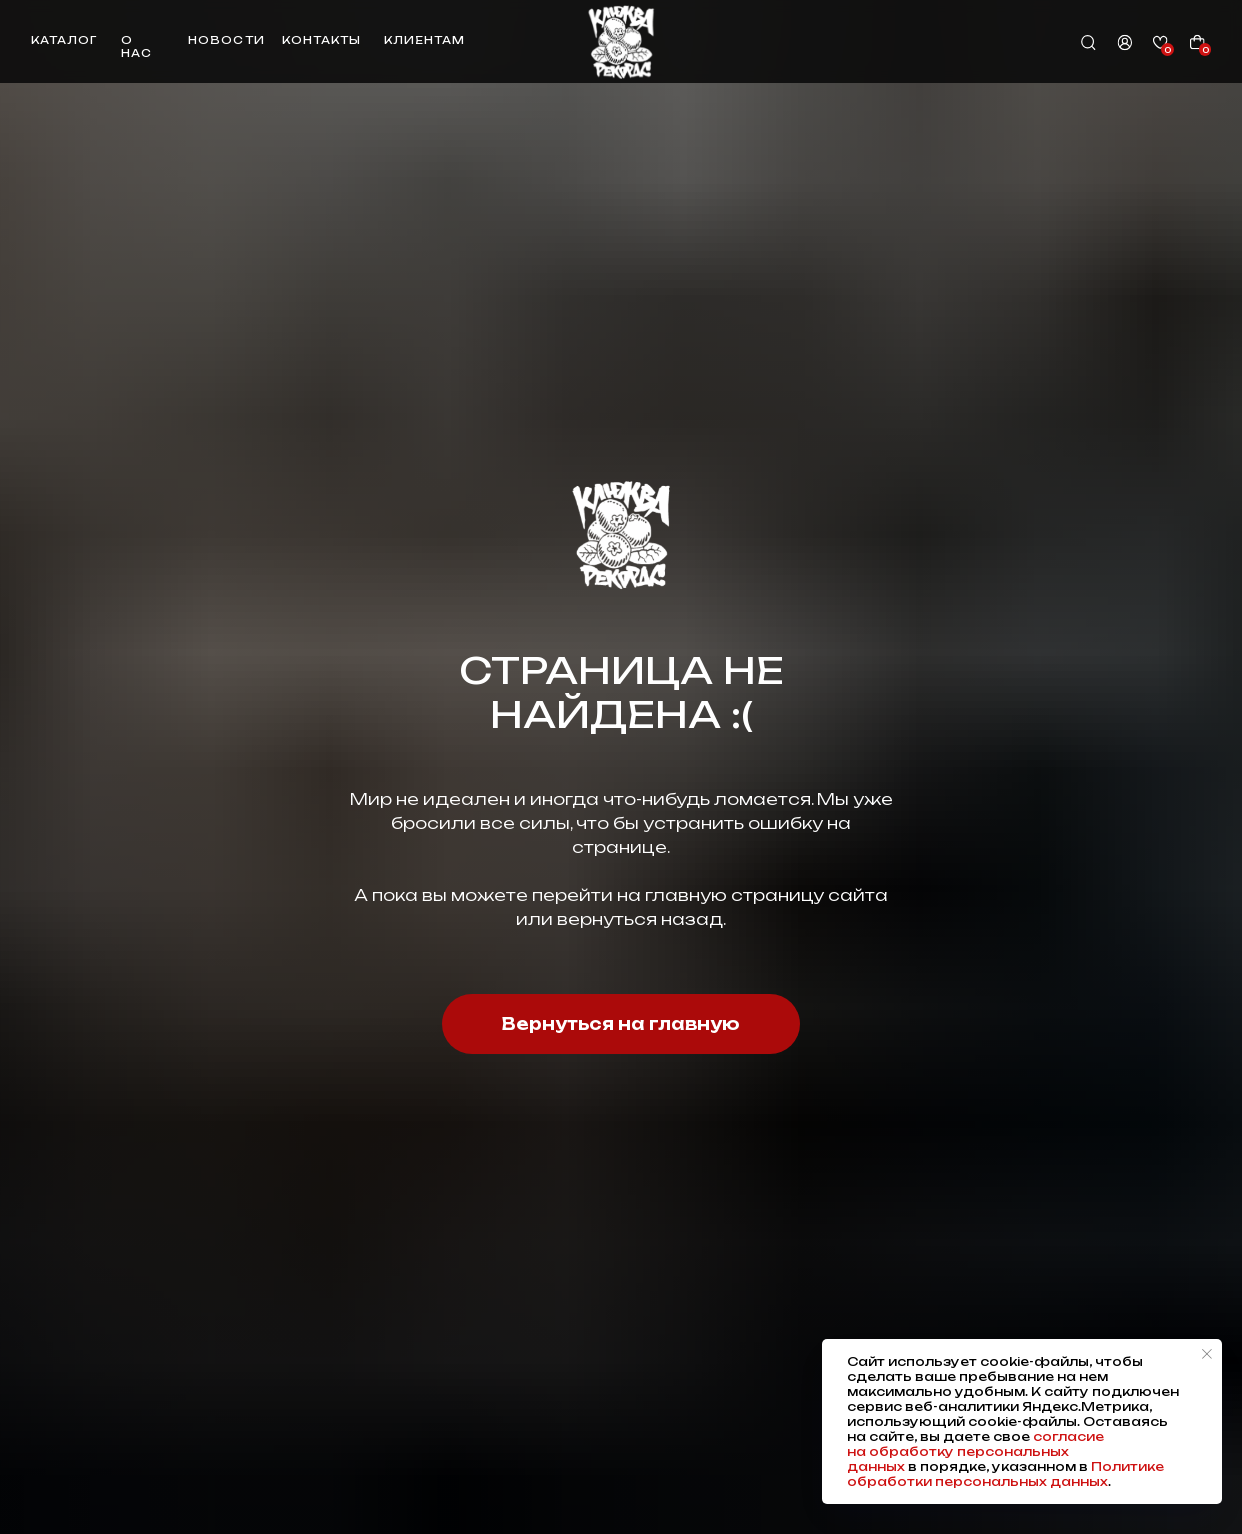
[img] (621, 41)
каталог (64, 40)
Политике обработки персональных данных (1005, 1474)
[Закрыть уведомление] (1207, 1354)
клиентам (424, 40)
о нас (136, 47)
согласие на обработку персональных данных (975, 1451)
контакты (321, 40)
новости (226, 40)
